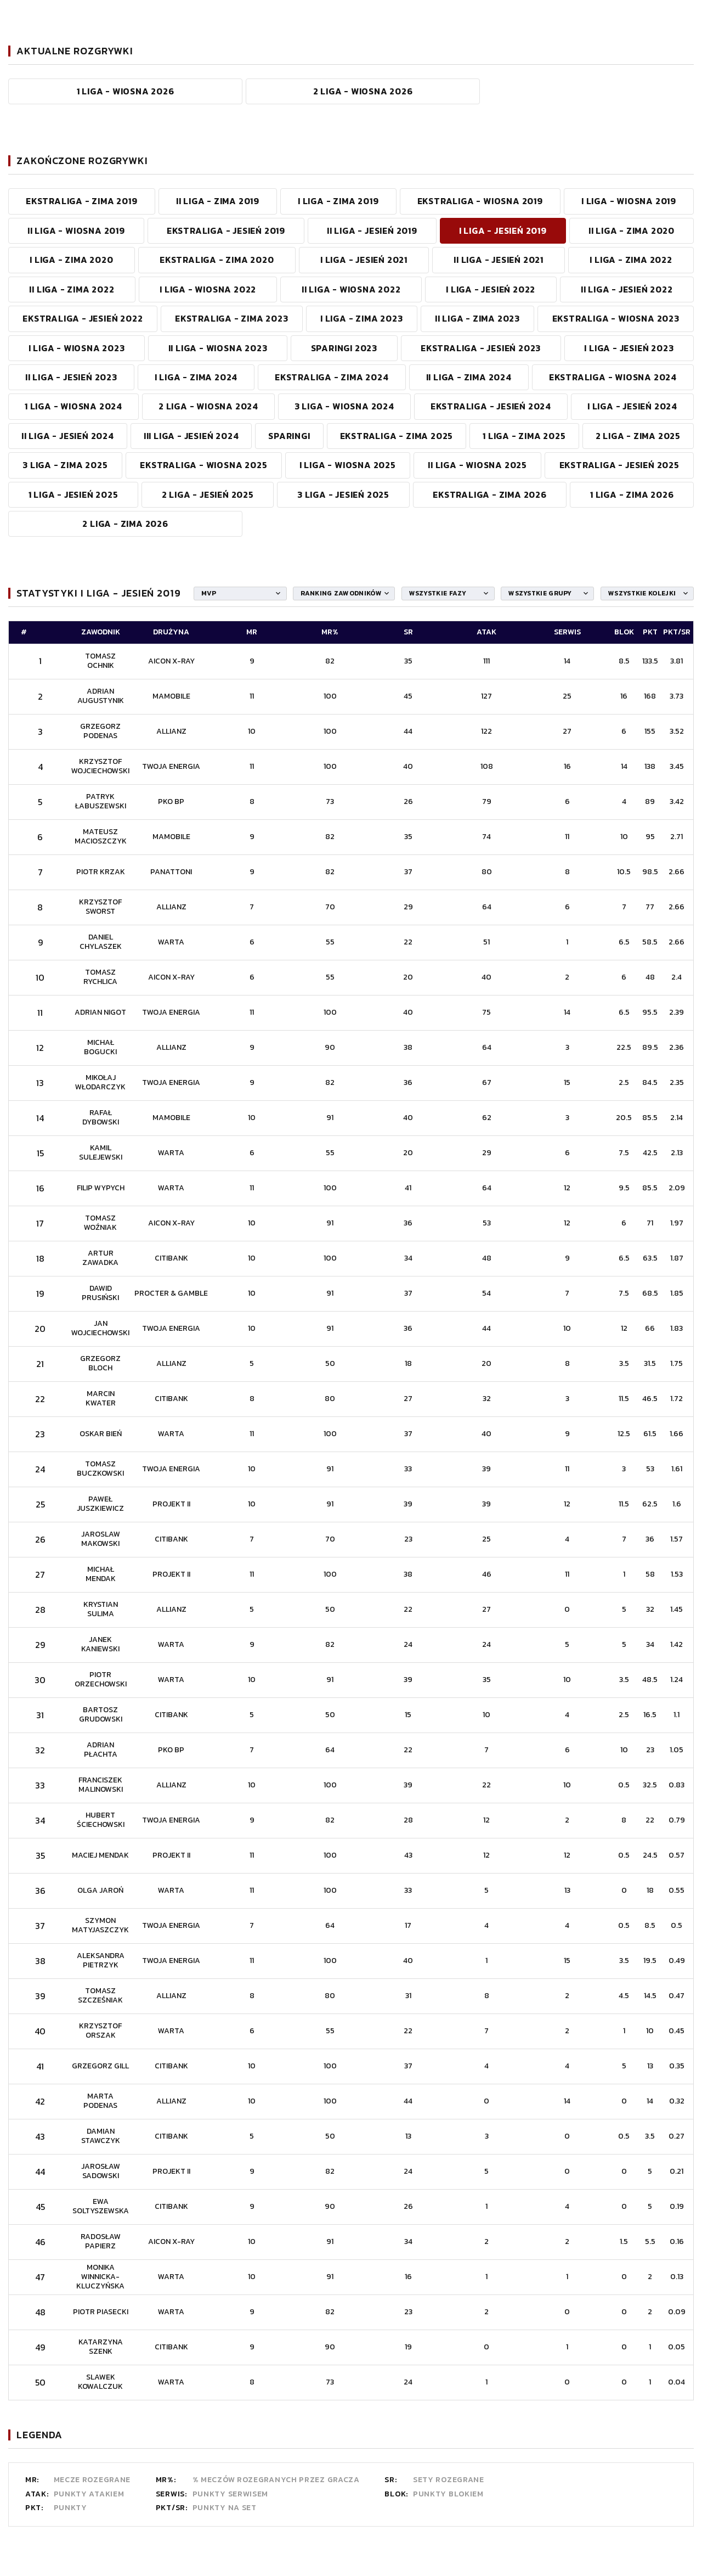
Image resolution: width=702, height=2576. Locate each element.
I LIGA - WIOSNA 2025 (347, 464)
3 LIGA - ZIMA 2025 (64, 464)
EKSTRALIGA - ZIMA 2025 (397, 435)
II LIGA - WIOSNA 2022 (351, 289)
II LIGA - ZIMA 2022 (71, 289)
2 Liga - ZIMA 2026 (125, 523)
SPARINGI (289, 435)
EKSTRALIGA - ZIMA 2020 (217, 259)
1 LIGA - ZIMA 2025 (524, 435)
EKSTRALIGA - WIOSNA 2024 (613, 377)
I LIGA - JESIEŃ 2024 (632, 406)
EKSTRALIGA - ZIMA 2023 (231, 318)
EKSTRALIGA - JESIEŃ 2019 (226, 230)
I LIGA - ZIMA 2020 (71, 259)
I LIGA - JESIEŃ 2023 (628, 348)
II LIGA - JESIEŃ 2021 (499, 259)
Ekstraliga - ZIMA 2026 (490, 494)
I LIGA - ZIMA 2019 (338, 200)
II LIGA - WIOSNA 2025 (477, 464)
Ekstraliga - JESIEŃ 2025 (619, 464)
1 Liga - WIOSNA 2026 (125, 91)
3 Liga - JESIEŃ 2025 (343, 494)
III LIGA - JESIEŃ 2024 (191, 435)
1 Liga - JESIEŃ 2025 (73, 494)
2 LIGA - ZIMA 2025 (638, 435)
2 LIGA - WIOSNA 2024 (208, 406)
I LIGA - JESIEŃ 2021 (363, 259)
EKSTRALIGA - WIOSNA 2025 (203, 464)
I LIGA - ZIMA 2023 (361, 318)
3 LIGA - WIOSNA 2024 (344, 406)
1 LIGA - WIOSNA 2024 (73, 406)
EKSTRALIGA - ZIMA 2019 (82, 200)
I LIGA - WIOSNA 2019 (628, 200)
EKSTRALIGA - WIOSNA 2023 (616, 318)
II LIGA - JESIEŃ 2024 (67, 435)
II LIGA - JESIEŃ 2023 (71, 377)
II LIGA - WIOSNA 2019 (76, 230)
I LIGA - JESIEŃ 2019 (503, 230)
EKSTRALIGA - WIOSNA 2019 (480, 200)
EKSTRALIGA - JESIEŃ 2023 (481, 348)
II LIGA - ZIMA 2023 (477, 318)
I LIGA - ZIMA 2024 (196, 377)
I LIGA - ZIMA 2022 (631, 259)
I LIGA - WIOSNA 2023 (77, 348)
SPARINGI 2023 (344, 348)
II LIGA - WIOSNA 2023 (218, 348)
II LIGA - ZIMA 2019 (217, 200)
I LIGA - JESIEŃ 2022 (490, 289)
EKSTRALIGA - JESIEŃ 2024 (491, 406)
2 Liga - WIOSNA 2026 (363, 91)
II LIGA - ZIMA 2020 (631, 230)
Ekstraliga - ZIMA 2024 (332, 377)
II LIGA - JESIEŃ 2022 (627, 289)
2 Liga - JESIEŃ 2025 (208, 494)
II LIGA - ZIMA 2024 (469, 377)
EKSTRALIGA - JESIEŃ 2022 (82, 318)
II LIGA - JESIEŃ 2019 (372, 230)
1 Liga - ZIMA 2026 (631, 494)
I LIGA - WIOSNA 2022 (208, 289)
